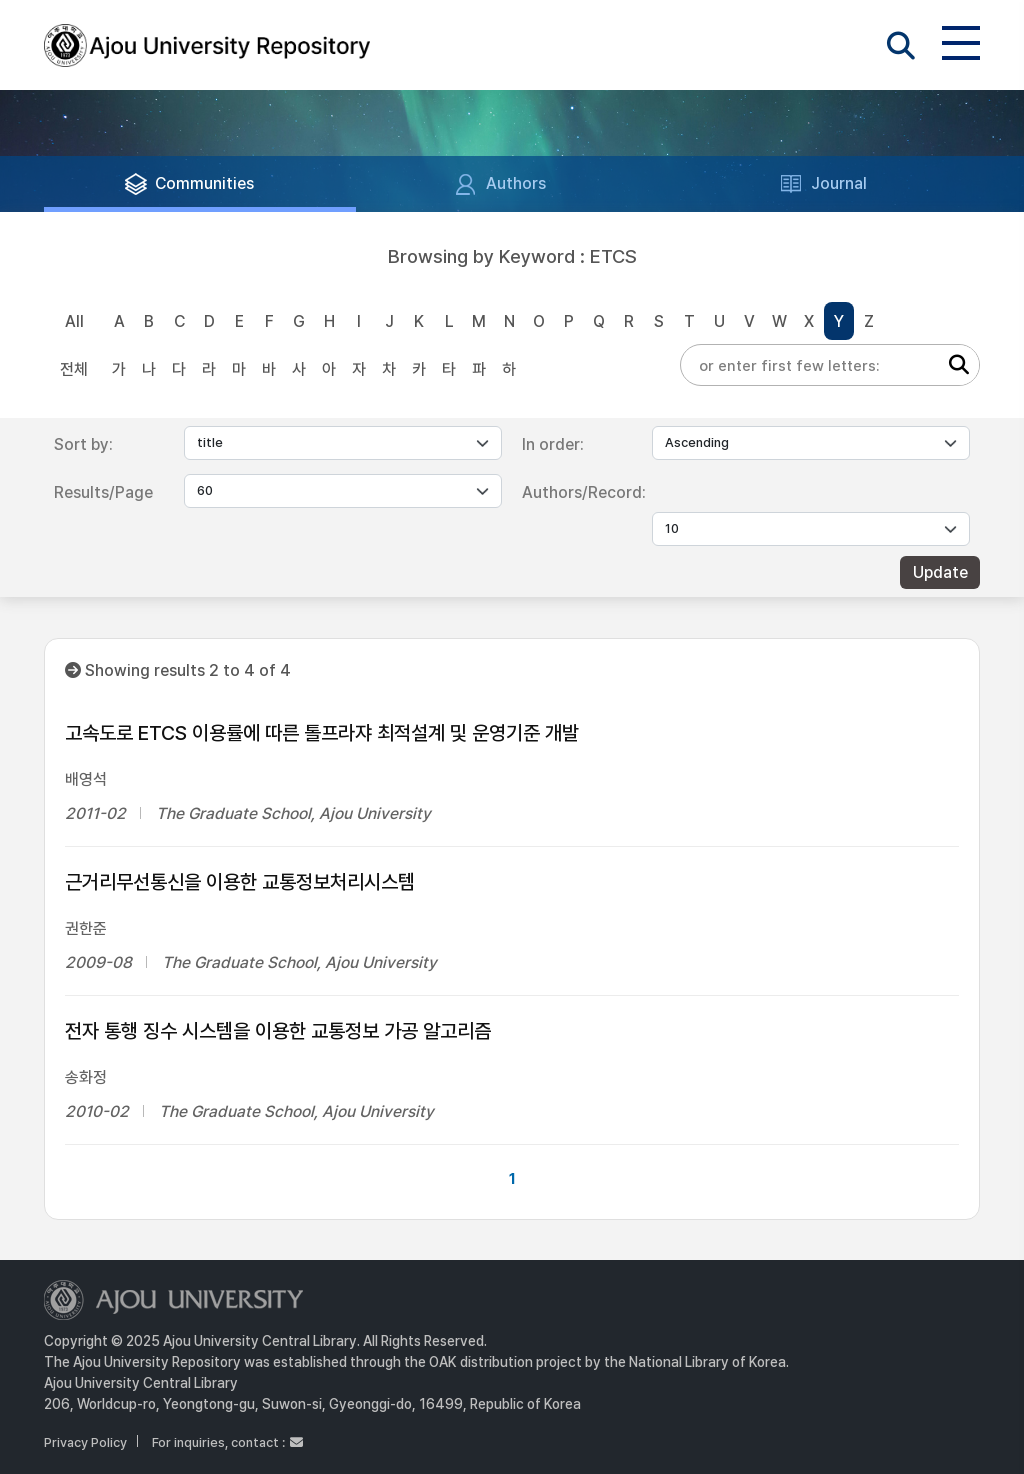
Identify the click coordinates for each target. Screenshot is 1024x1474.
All (74, 321)
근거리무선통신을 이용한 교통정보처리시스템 (240, 882)
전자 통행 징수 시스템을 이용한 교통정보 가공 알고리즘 (278, 1031)
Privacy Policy (85, 1442)
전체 (74, 369)
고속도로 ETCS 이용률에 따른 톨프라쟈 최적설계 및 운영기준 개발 (322, 733)
